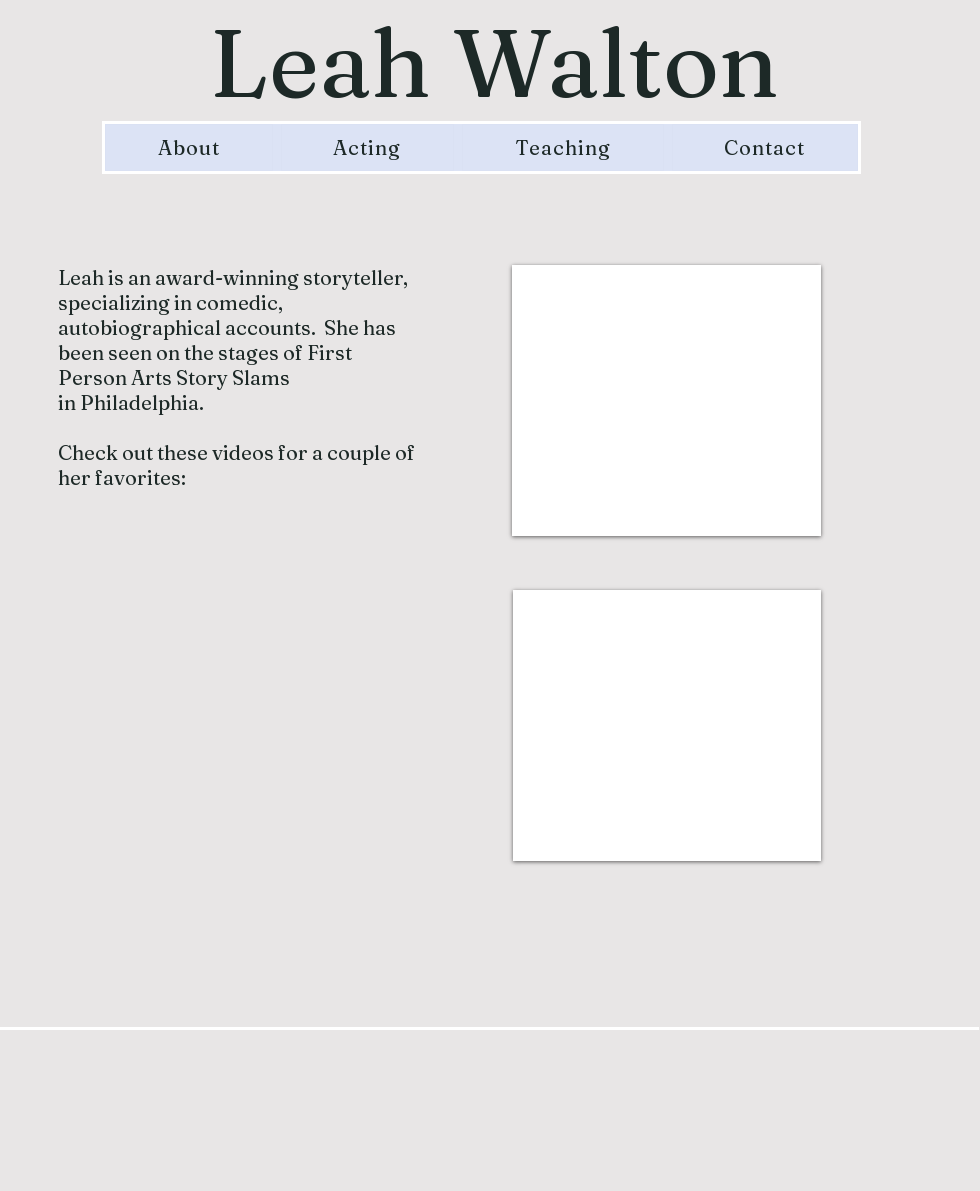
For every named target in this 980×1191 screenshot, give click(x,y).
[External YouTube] (666, 400)
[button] (368, 147)
